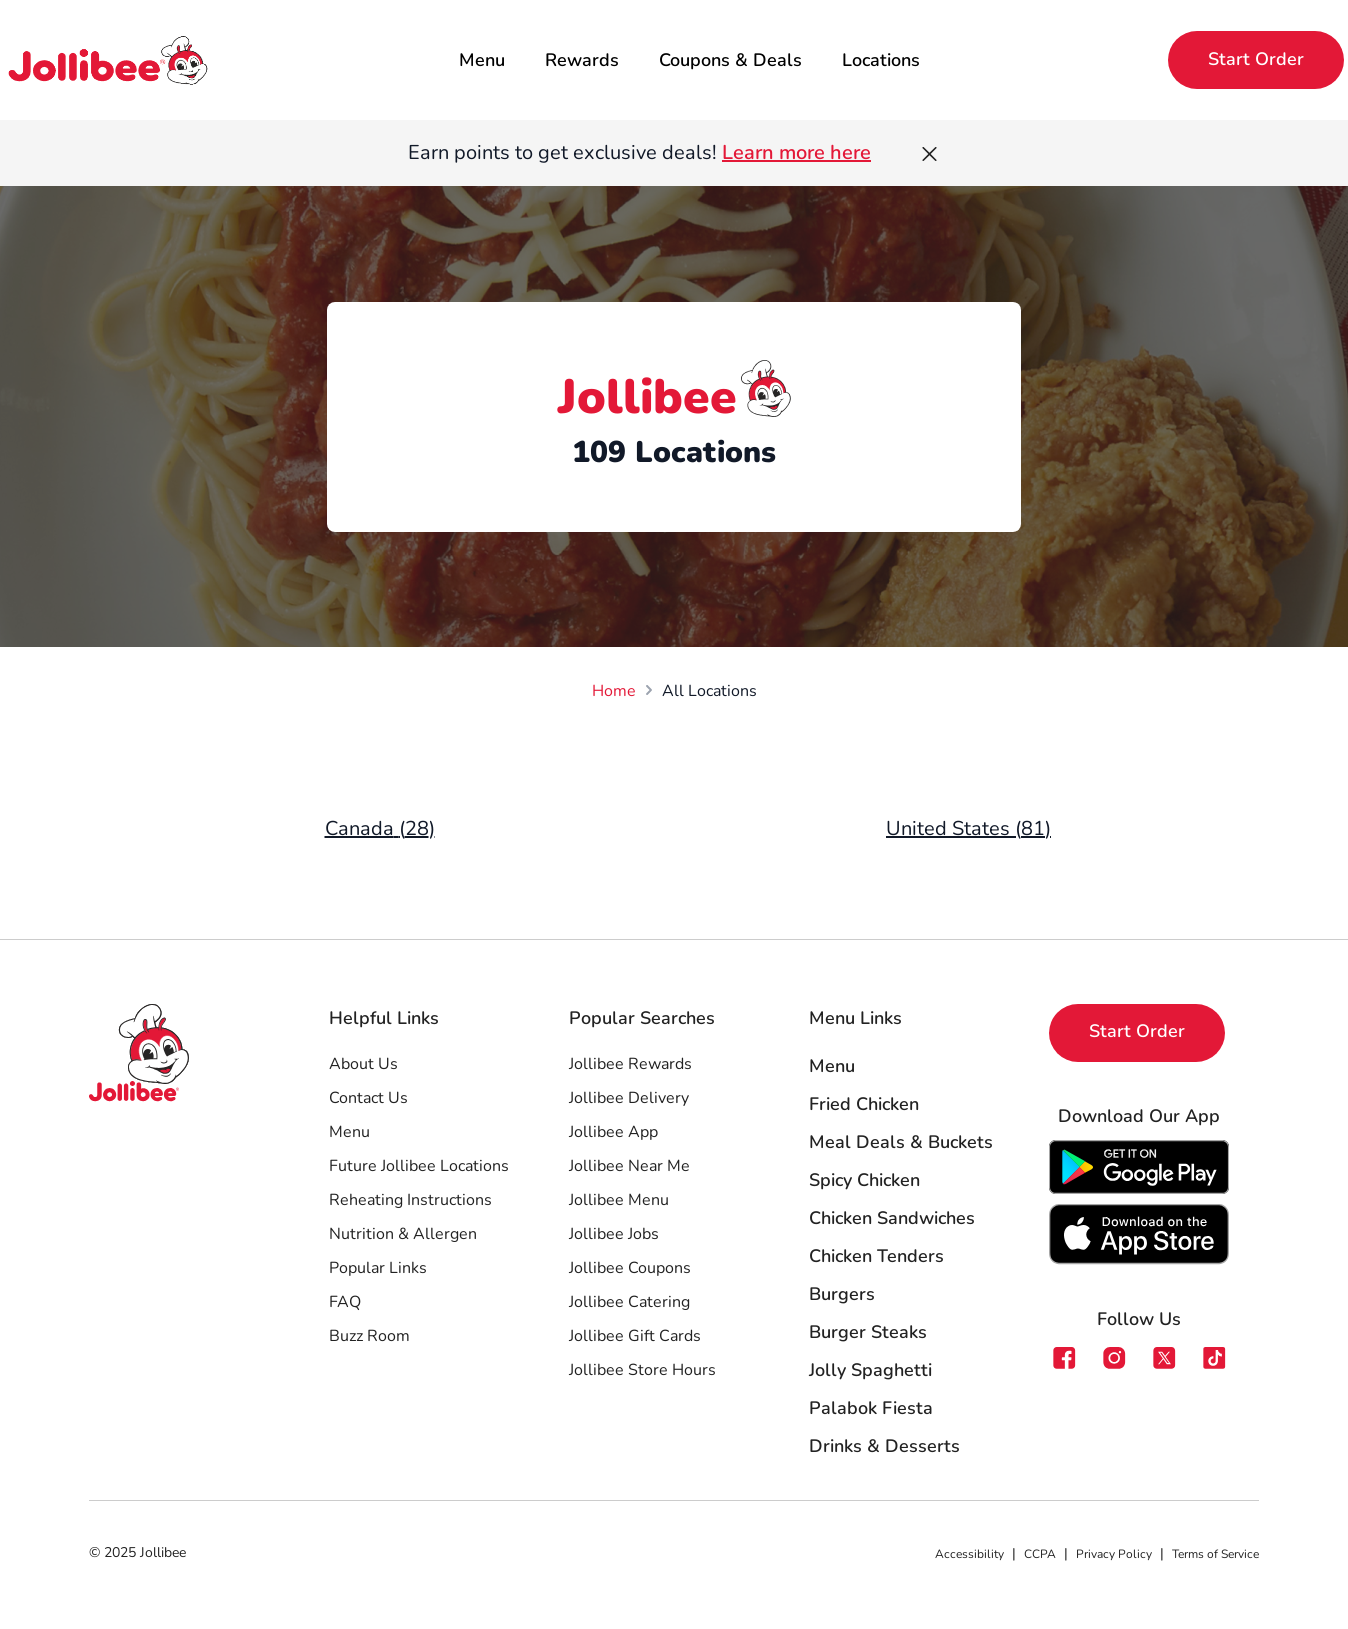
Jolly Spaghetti (870, 1370)
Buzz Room (369, 1336)
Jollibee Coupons (630, 1268)
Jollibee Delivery (629, 1098)
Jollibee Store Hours (642, 1370)
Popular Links (378, 1268)
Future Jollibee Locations (419, 1166)
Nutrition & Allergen (403, 1234)
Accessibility (969, 1554)
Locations (881, 60)
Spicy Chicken (864, 1180)
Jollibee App (613, 1132)
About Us (363, 1064)
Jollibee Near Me (629, 1166)
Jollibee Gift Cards (635, 1336)
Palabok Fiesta (871, 1408)
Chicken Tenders (876, 1256)
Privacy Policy (1114, 1554)
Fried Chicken (864, 1104)
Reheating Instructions (410, 1200)
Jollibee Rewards (630, 1064)
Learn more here (796, 152)
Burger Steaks (868, 1332)
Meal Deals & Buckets (901, 1142)
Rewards (582, 60)
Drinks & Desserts (884, 1446)
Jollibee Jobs (614, 1234)
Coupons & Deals (730, 60)
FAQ (345, 1302)
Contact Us (368, 1098)
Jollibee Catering (629, 1302)
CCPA (1040, 1554)
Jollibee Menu (619, 1200)
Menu (482, 60)
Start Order (1256, 59)
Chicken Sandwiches (892, 1218)
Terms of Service (1215, 1554)
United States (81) (968, 828)
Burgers (842, 1294)
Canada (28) (380, 828)
